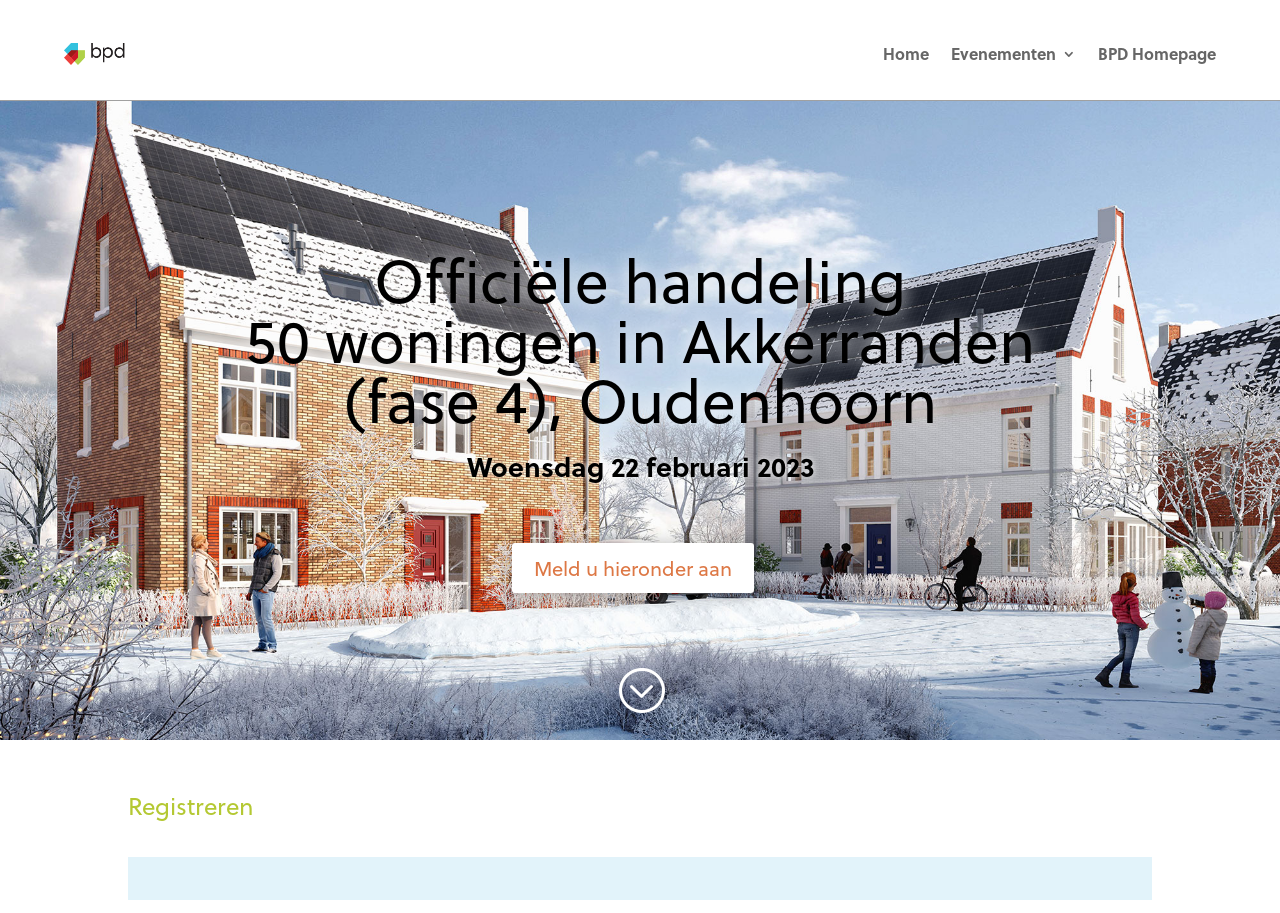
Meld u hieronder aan (633, 568)
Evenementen (1003, 53)
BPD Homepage (1157, 53)
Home (906, 53)
